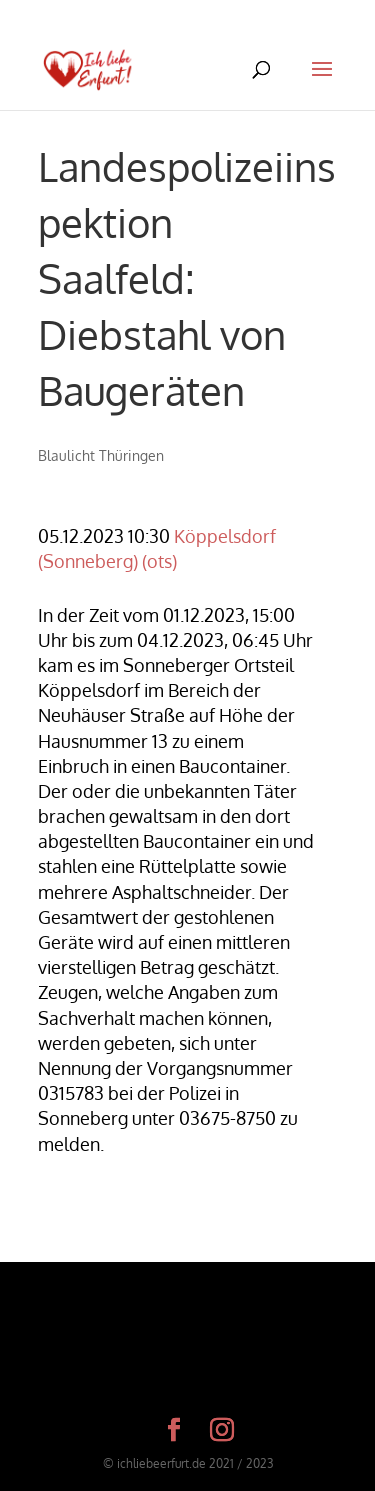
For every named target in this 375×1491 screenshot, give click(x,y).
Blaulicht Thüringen (101, 455)
